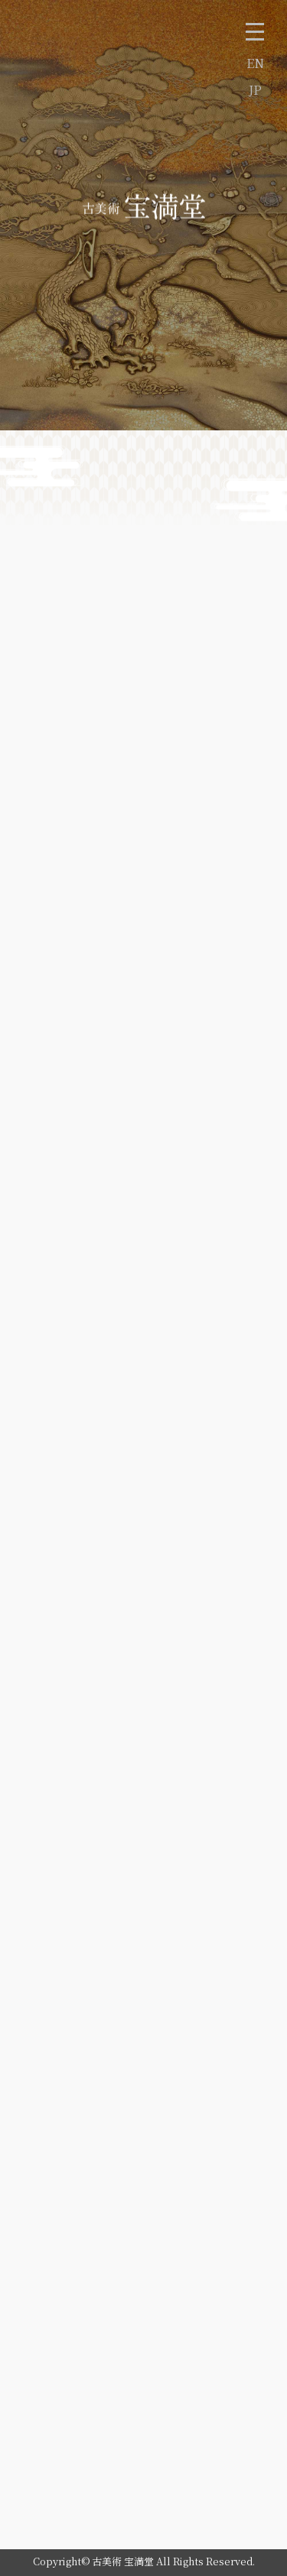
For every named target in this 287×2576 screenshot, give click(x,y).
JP (255, 90)
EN (255, 63)
